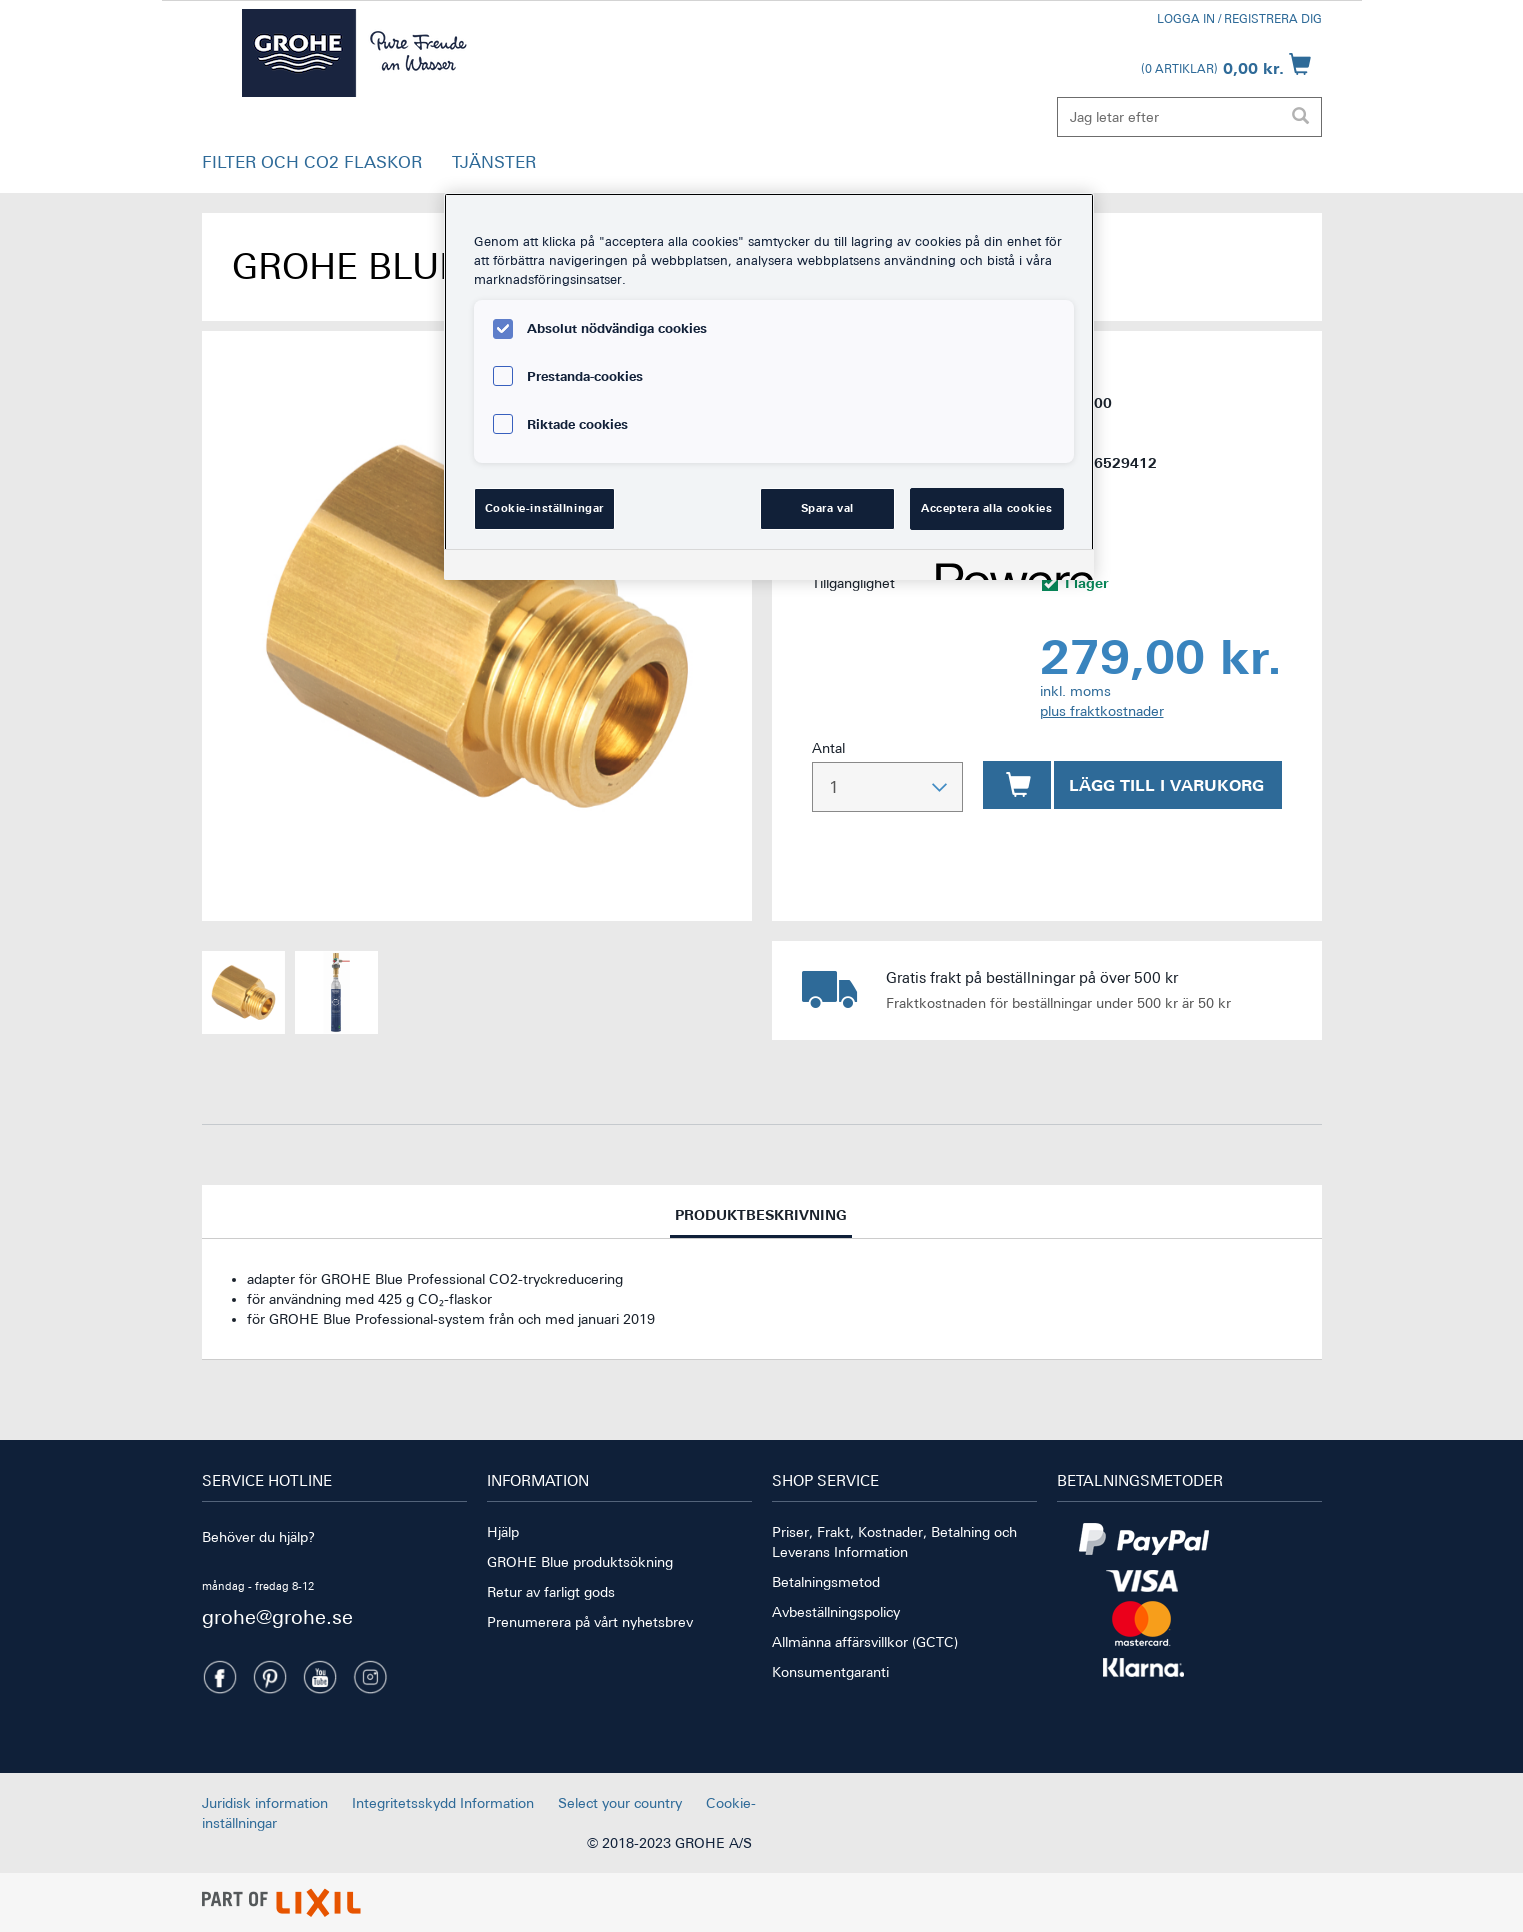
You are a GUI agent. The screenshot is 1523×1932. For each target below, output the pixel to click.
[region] (769, 386)
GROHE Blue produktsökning (580, 1562)
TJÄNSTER (494, 162)
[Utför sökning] (1301, 117)
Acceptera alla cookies (987, 508)
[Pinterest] (270, 1677)
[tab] (762, 1212)
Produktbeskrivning (760, 1221)
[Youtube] (320, 1677)
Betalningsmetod (826, 1582)
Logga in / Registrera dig (1239, 19)
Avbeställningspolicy (836, 1612)
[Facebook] (220, 1677)
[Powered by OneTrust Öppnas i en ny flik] (1008, 567)
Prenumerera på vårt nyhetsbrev (590, 1622)
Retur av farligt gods (551, 1592)
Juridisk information (265, 1803)
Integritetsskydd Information (443, 1803)
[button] (312, 167)
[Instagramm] (370, 1677)
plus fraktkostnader (1102, 711)
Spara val (827, 508)
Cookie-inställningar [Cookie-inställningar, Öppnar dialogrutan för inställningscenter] (544, 508)
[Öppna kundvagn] (1226, 64)
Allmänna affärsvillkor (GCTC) (865, 1642)
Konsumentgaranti (830, 1672)
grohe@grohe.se (277, 1616)
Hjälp (503, 1532)
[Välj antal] (887, 787)
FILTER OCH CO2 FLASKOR (312, 162)
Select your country (620, 1803)
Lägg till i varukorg (1166, 785)
